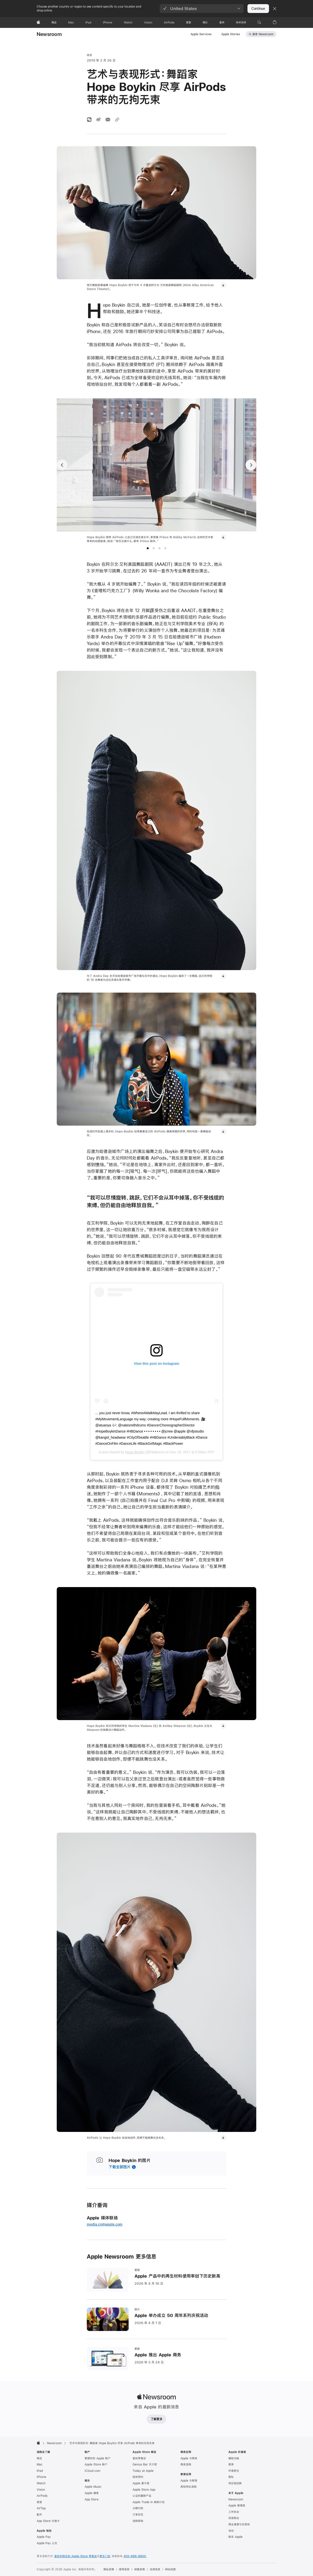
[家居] (188, 22)
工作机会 (233, 2511)
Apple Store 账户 (96, 2464)
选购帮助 (138, 2521)
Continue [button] (258, 9)
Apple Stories (230, 34)
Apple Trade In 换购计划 (149, 2502)
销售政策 (139, 2569)
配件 (39, 2514)
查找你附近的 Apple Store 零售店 (75, 2556)
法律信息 (155, 2569)
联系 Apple (235, 2536)
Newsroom (49, 34)
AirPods (42, 2495)
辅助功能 (233, 2458)
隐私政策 (108, 2569)
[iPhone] (107, 22)
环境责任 (233, 2470)
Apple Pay (44, 2536)
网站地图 (170, 2569)
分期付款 (138, 2508)
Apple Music (93, 2486)
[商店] (54, 22)
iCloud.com (92, 2470)
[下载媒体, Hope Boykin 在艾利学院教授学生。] (223, 1726)
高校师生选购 (188, 2486)
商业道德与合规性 (239, 2524)
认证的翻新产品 (142, 2495)
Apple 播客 (92, 2493)
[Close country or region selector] (274, 8)
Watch (41, 2483)
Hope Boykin (135, 1452)
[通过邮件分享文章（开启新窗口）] (107, 119)
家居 (39, 2502)
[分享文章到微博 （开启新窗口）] (98, 119)
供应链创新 (235, 2483)
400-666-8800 (134, 2556)
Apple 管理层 (236, 2505)
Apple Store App (144, 2489)
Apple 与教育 (188, 2480)
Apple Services (201, 34)
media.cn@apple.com (105, 2224)
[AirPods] (169, 22)
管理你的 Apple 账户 (98, 2458)
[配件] (222, 22)
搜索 (262, 34)
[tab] (148, 548)
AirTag (41, 2508)
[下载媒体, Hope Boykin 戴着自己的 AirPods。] (223, 976)
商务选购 (185, 2464)
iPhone (41, 2476)
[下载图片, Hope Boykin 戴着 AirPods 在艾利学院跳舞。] (223, 537)
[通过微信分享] (89, 119)
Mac (40, 2464)
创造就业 (233, 2518)
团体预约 (138, 2476)
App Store (92, 2499)
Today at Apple (143, 2470)
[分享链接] (117, 119)
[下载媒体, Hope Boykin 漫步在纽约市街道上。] (223, 1131)
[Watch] (128, 22)
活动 (231, 2530)
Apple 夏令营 (141, 2483)
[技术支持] (241, 22)
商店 (39, 2458)
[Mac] (71, 22)
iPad (40, 2470)
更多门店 (105, 2556)
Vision (41, 2489)
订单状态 (138, 2514)
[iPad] (88, 22)
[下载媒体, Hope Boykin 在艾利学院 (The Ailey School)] (223, 285)
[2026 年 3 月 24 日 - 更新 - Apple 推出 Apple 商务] (156, 2358)
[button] (201, 8)
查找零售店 (139, 2458)
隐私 (231, 2476)
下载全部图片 (120, 2167)
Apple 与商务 (188, 2458)
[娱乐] (205, 22)
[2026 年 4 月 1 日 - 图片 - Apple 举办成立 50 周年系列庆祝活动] (156, 2319)
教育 (231, 2464)
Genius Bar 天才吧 (145, 2464)
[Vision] (148, 22)
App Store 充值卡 (48, 2521)
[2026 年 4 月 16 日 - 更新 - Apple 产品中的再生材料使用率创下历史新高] (156, 2280)
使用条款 (124, 2569)
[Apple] (38, 22)
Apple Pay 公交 (47, 2543)
